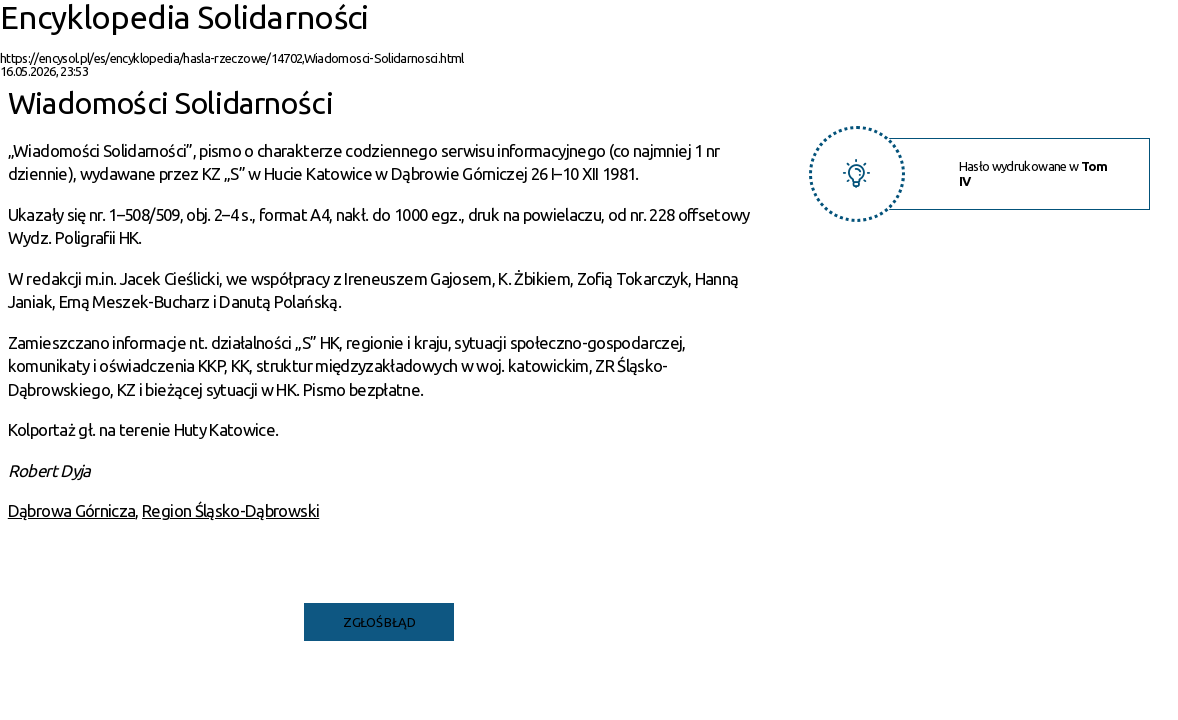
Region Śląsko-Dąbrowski (230, 510)
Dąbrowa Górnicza (72, 510)
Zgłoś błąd (379, 622)
